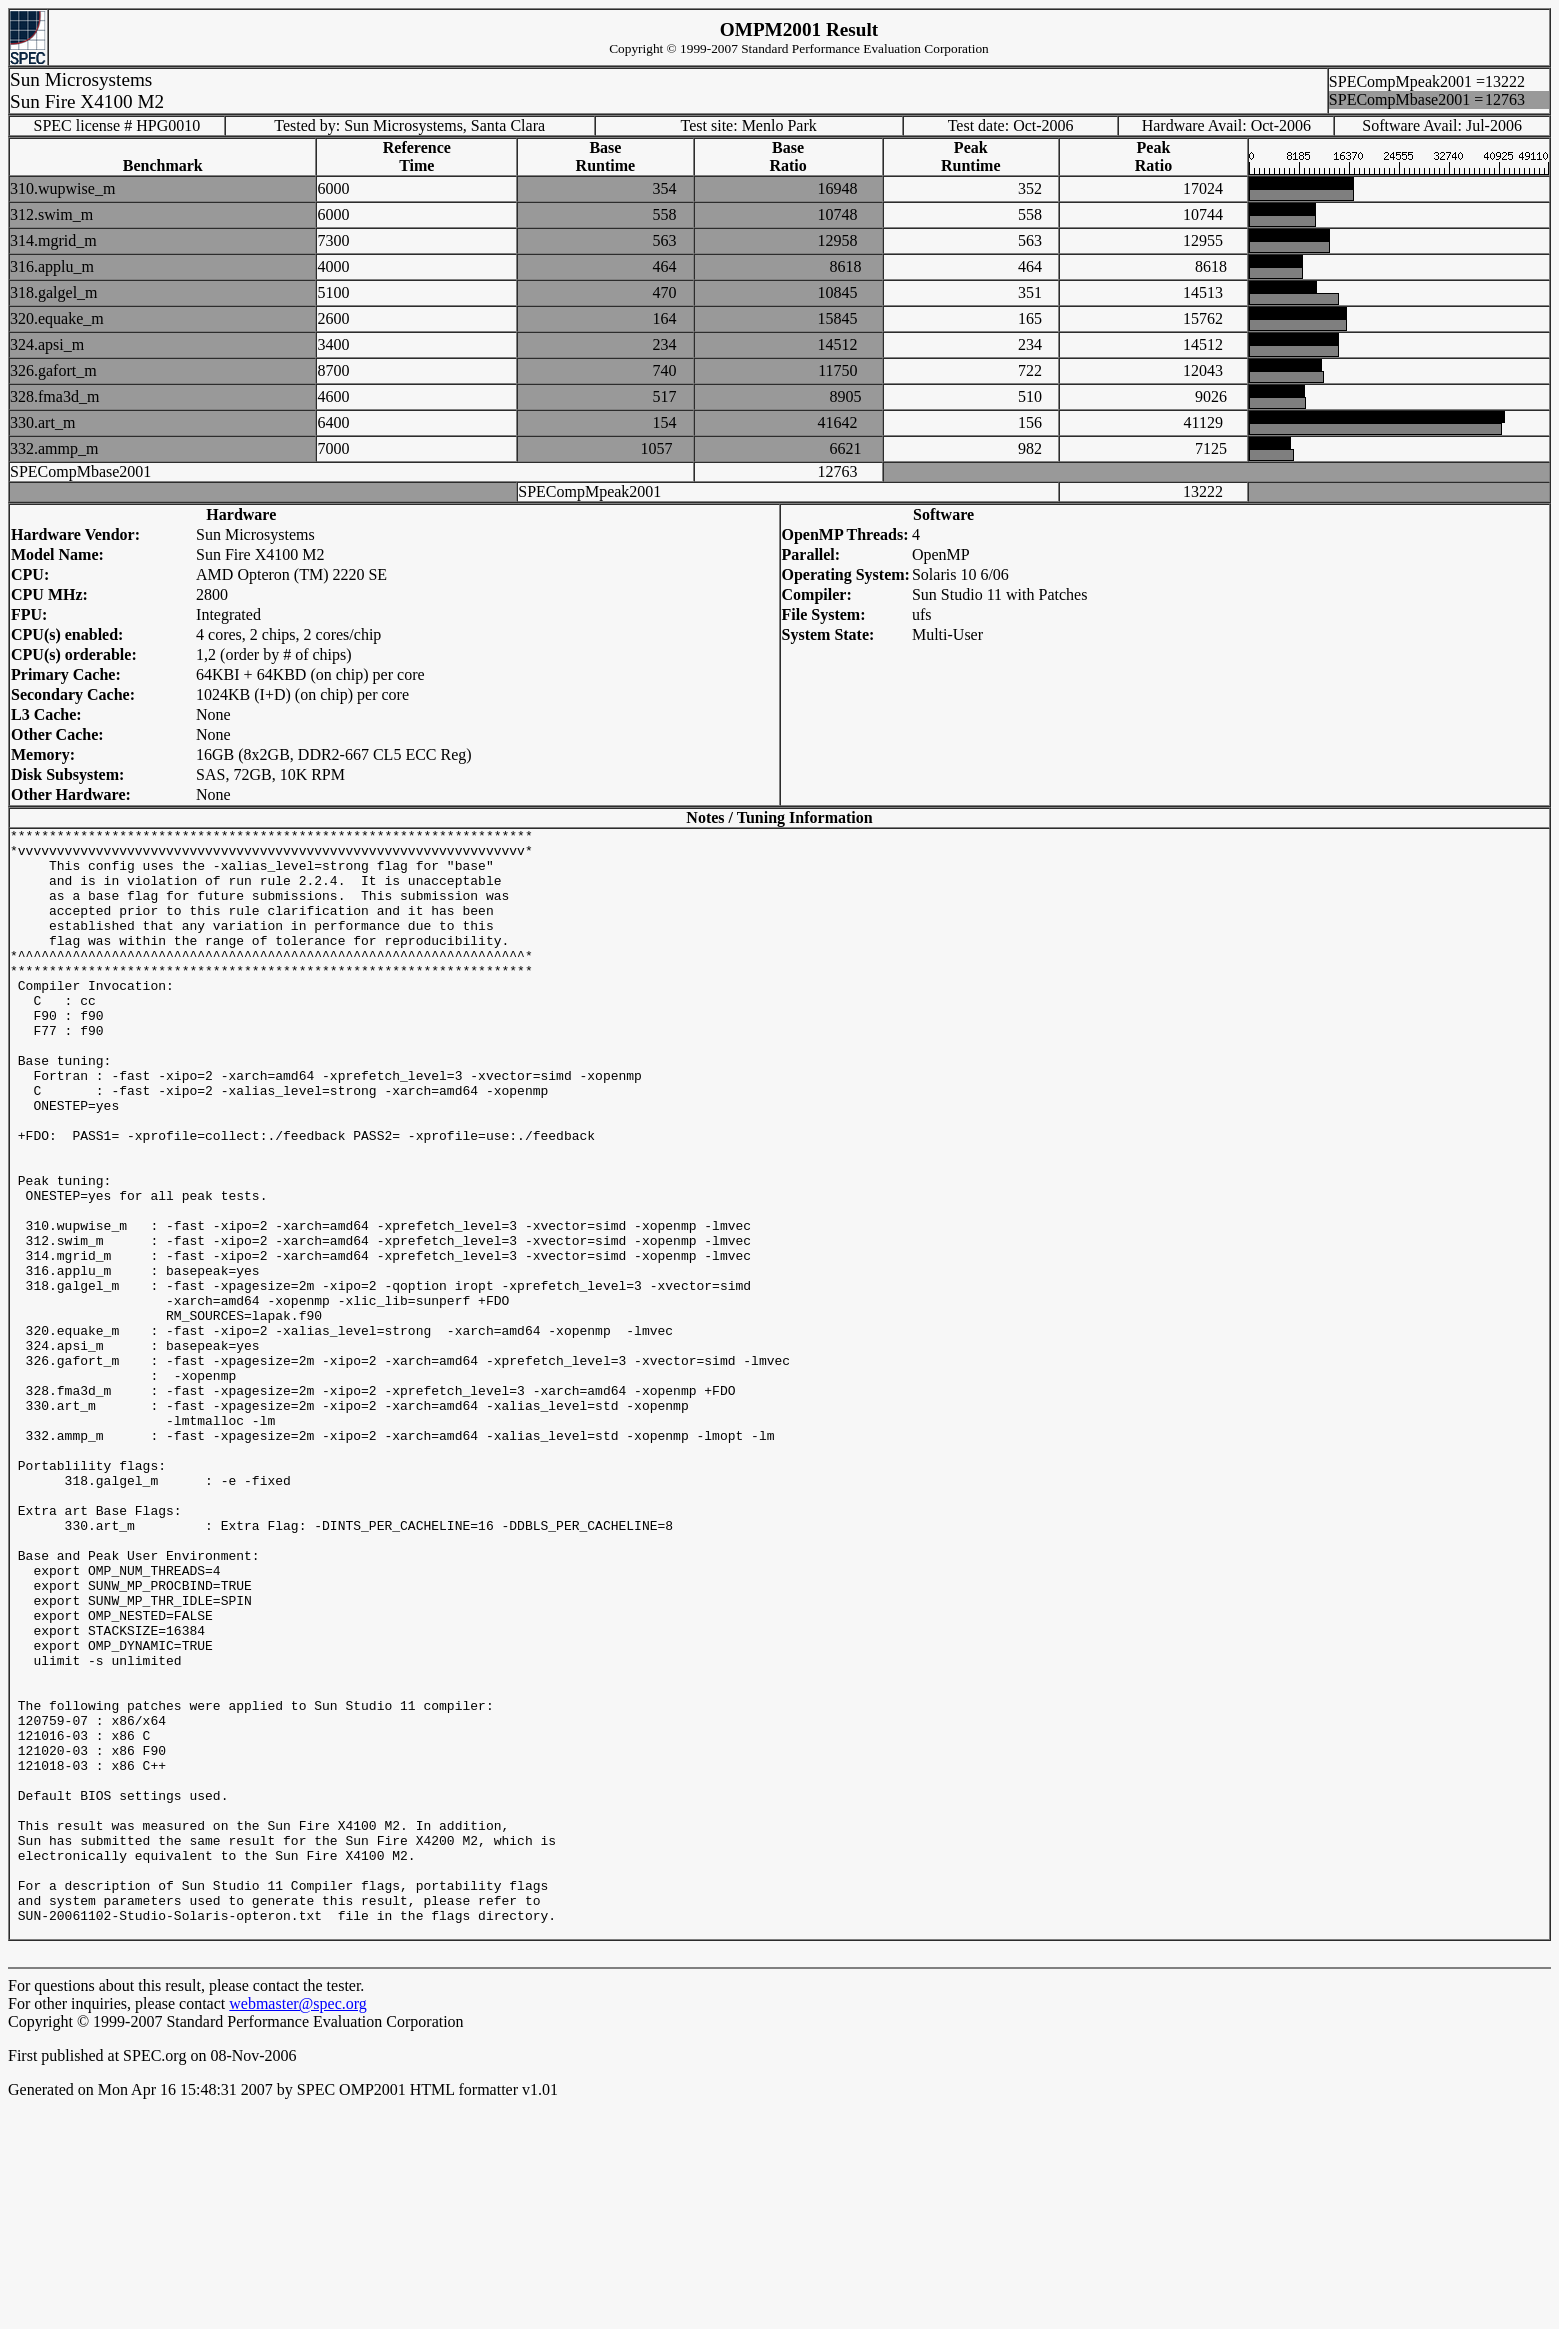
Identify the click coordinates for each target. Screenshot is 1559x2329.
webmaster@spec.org (298, 2225)
